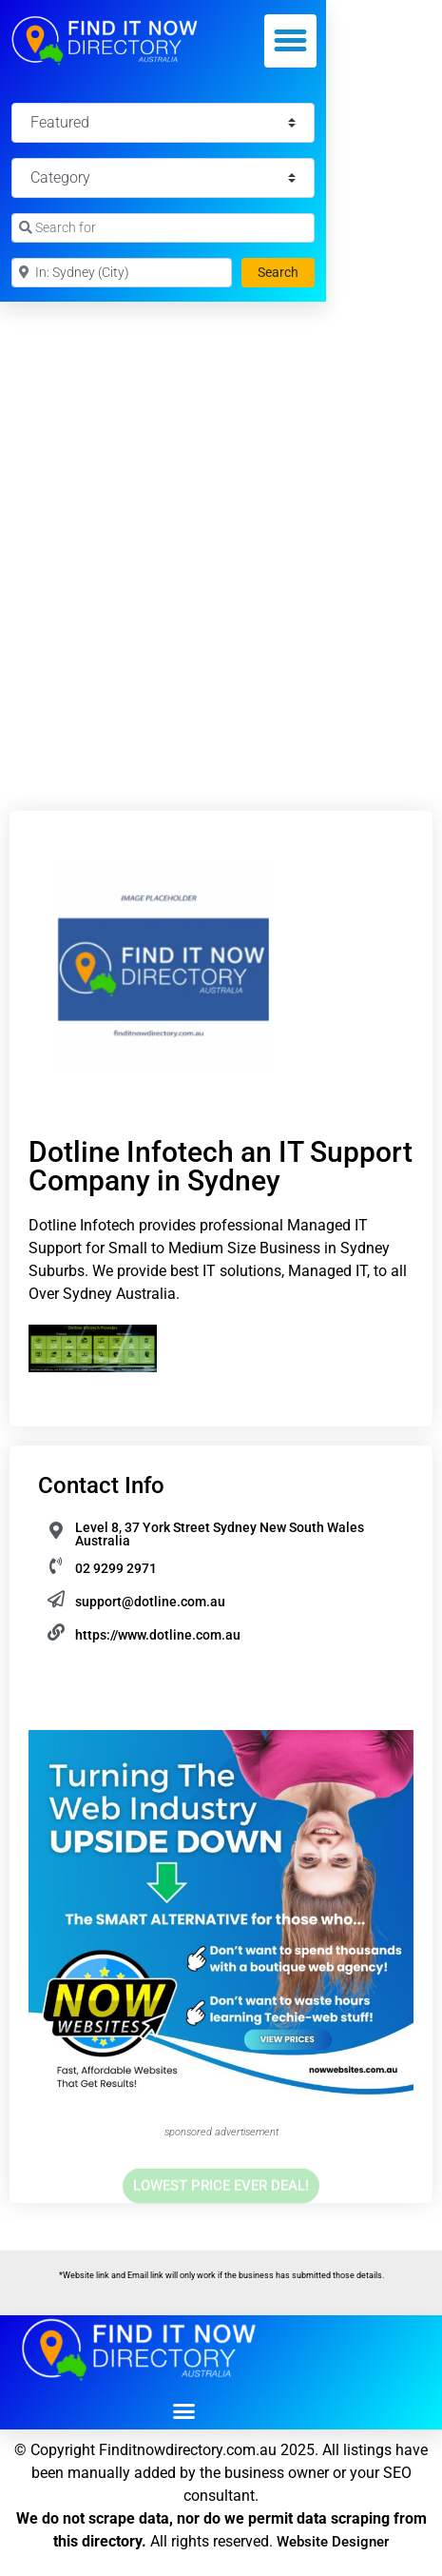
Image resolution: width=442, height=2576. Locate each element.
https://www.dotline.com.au (157, 1634)
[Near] (121, 272)
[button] (290, 41)
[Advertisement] (221, 532)
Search (286, 271)
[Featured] (163, 123)
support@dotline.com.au (150, 1601)
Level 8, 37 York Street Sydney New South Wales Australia (219, 1534)
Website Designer (333, 2541)
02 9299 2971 (116, 1568)
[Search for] (163, 228)
